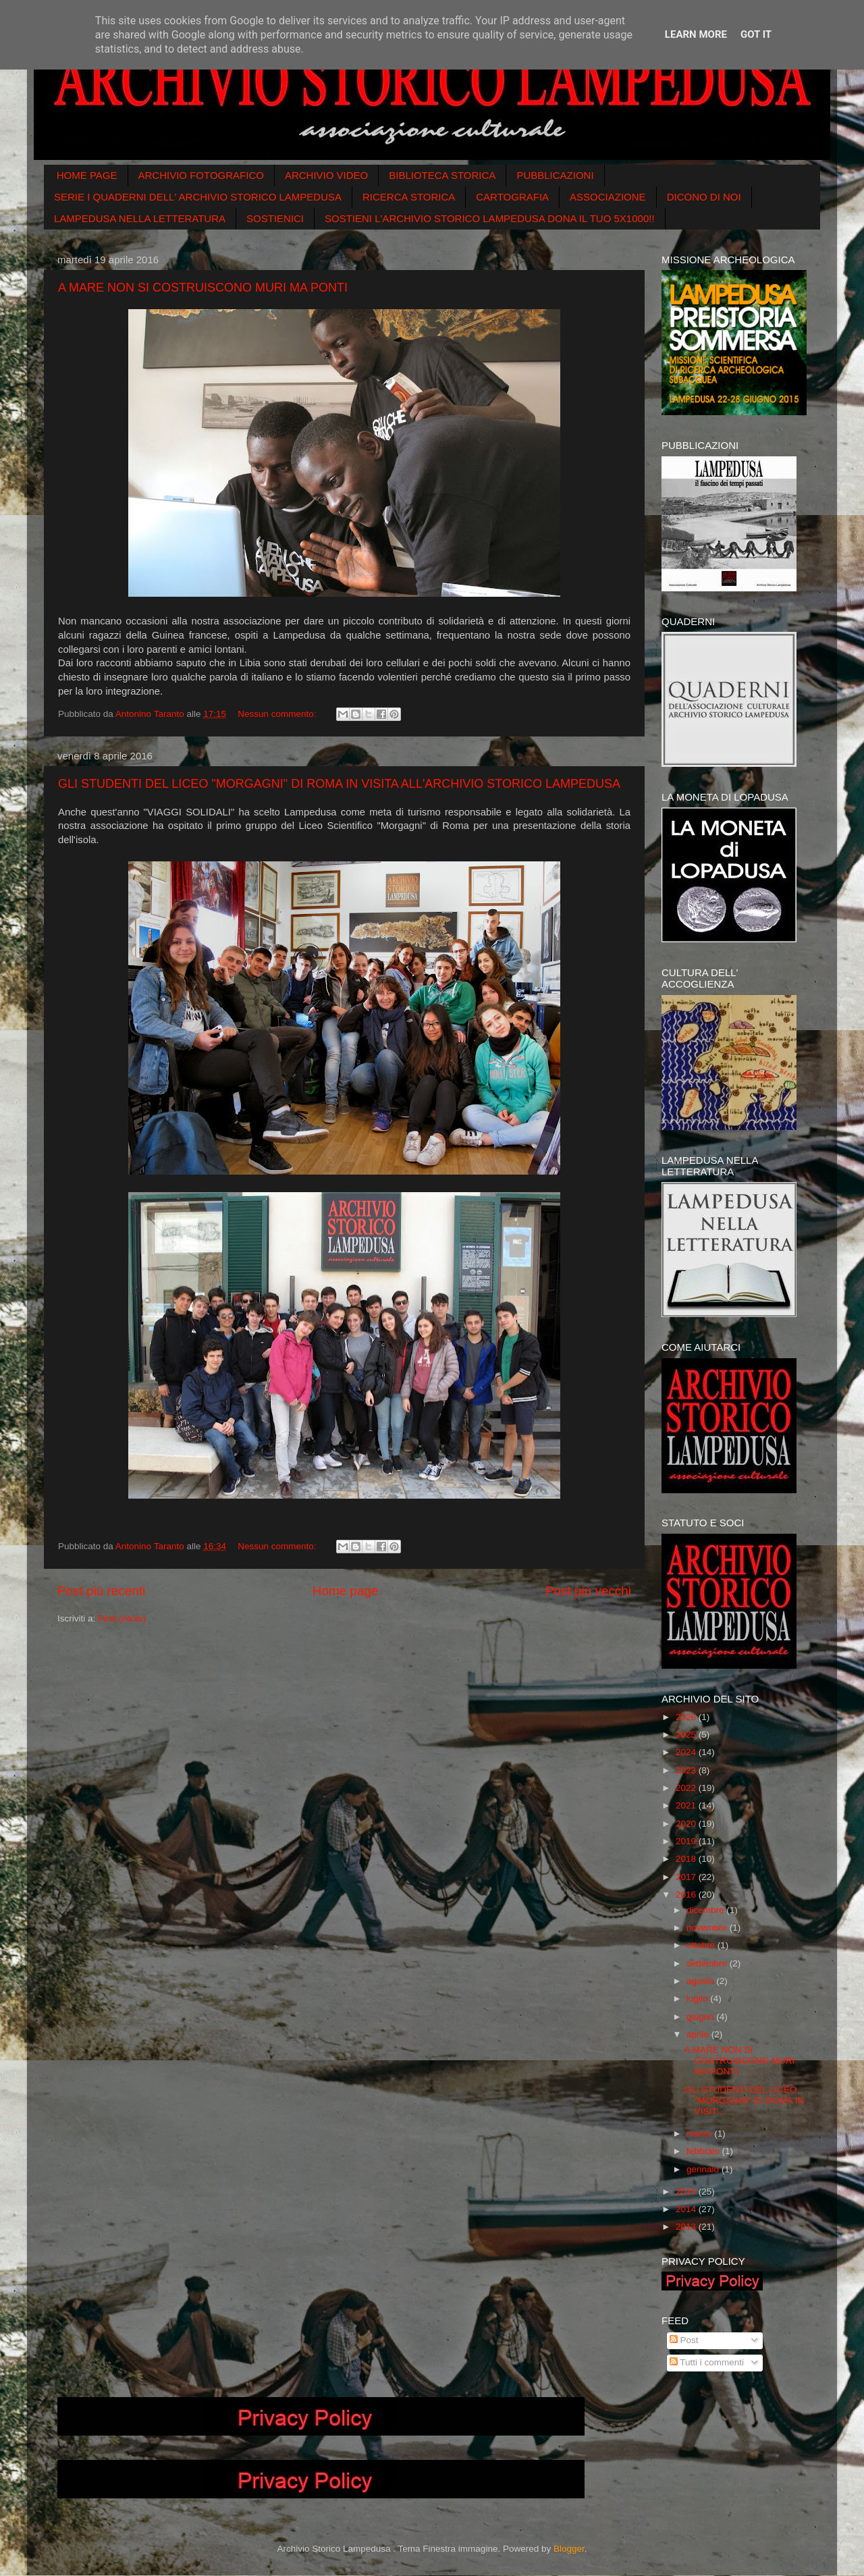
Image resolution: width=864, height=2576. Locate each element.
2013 (687, 2227)
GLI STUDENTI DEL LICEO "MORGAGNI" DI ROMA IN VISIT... (744, 2100)
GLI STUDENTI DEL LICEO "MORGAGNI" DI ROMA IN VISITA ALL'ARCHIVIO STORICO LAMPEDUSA (339, 783)
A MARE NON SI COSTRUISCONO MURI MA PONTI (203, 287)
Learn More (696, 34)
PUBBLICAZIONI (554, 175)
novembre (708, 1928)
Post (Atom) (122, 1618)
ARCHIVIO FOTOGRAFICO (201, 175)
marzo (700, 2133)
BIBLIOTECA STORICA (442, 175)
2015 (687, 2191)
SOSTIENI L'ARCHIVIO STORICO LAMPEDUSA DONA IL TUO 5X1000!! (490, 218)
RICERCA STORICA (408, 197)
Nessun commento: (278, 714)
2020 (687, 1824)
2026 (687, 1717)
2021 (687, 1805)
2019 (687, 1841)
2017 (687, 1877)
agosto (701, 1981)
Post (684, 2340)
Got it (756, 34)
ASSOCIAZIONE (608, 197)
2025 (687, 1734)
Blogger (569, 2549)
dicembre (706, 1910)
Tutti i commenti (707, 2362)
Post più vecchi (588, 1591)
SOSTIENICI (275, 218)
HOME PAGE (87, 175)
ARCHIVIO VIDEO (326, 175)
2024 (687, 1752)
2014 (687, 2209)
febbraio (704, 2151)
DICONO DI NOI (704, 197)
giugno (701, 2017)
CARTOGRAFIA (512, 197)
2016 (687, 1894)
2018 (687, 1859)
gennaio (704, 2169)
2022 (687, 1788)
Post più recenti (101, 1591)
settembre (708, 1963)
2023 (687, 1770)
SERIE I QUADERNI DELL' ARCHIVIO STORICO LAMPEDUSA (198, 197)
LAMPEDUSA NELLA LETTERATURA (139, 218)
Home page (346, 1591)
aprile (698, 2034)
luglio (698, 1998)
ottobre (702, 1945)
